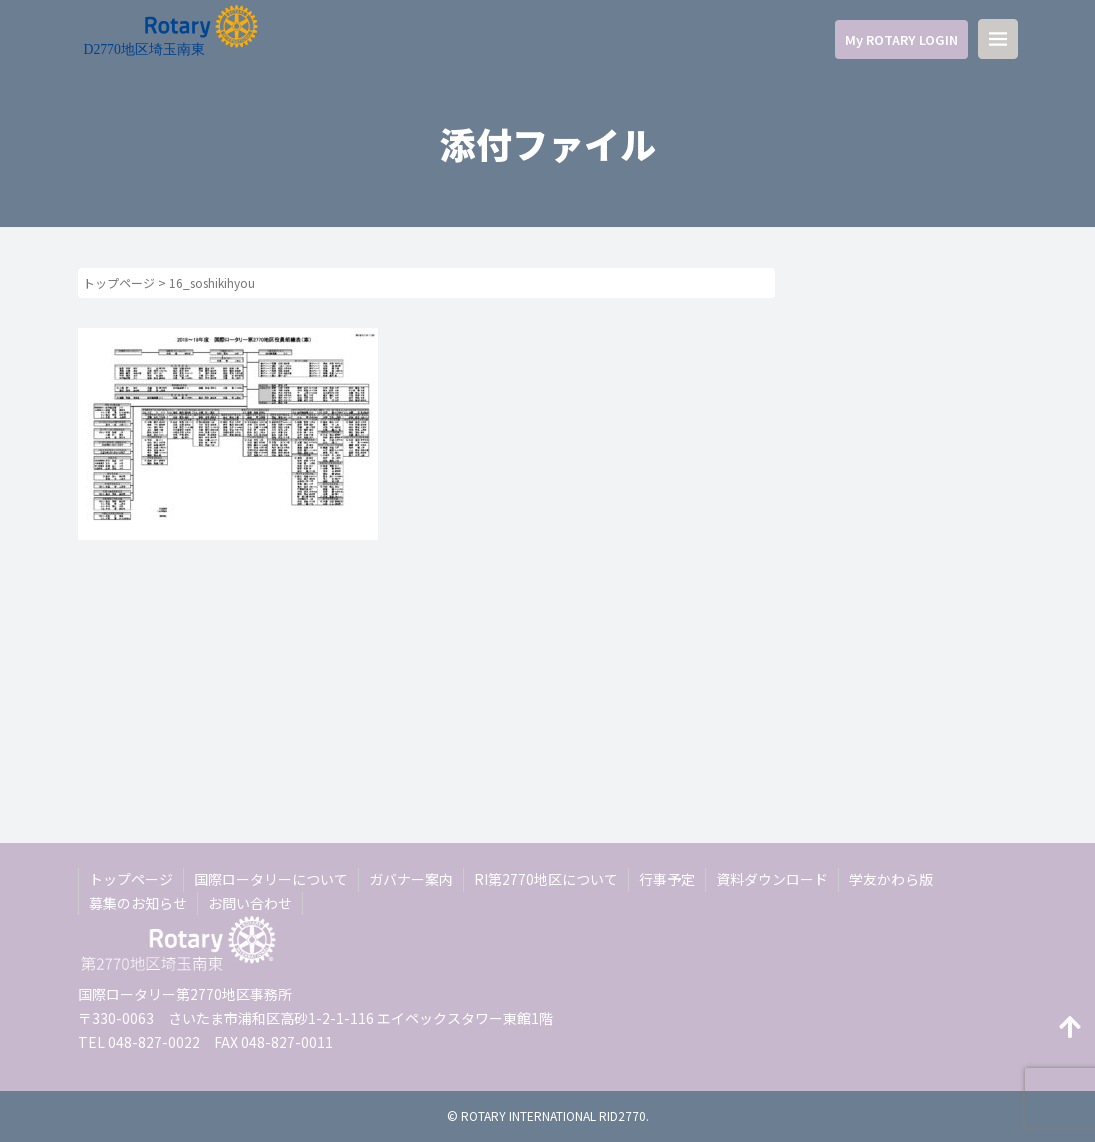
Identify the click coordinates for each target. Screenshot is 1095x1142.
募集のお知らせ (138, 903)
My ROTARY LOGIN (901, 39)
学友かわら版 (891, 879)
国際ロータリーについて (271, 879)
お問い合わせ (250, 903)
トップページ (119, 282)
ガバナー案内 (411, 879)
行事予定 (667, 879)
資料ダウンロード (772, 879)
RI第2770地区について (546, 879)
